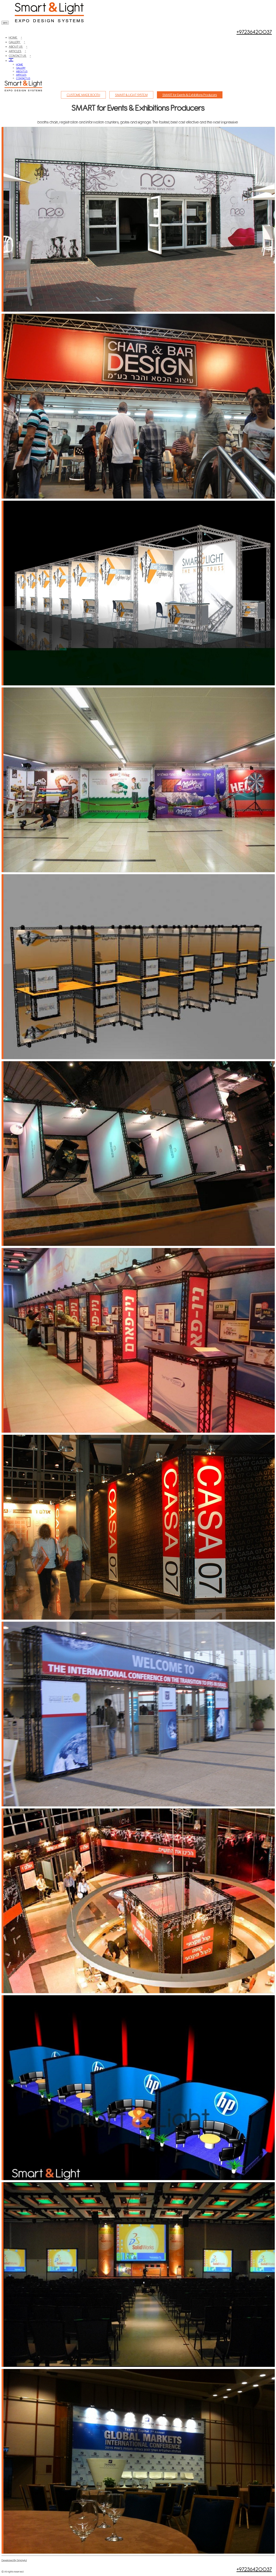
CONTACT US (18, 56)
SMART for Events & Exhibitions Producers (189, 95)
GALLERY (15, 42)
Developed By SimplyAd (14, 2560)
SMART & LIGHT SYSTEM (131, 95)
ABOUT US (16, 47)
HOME (13, 38)
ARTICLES (15, 51)
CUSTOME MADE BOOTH (83, 95)
